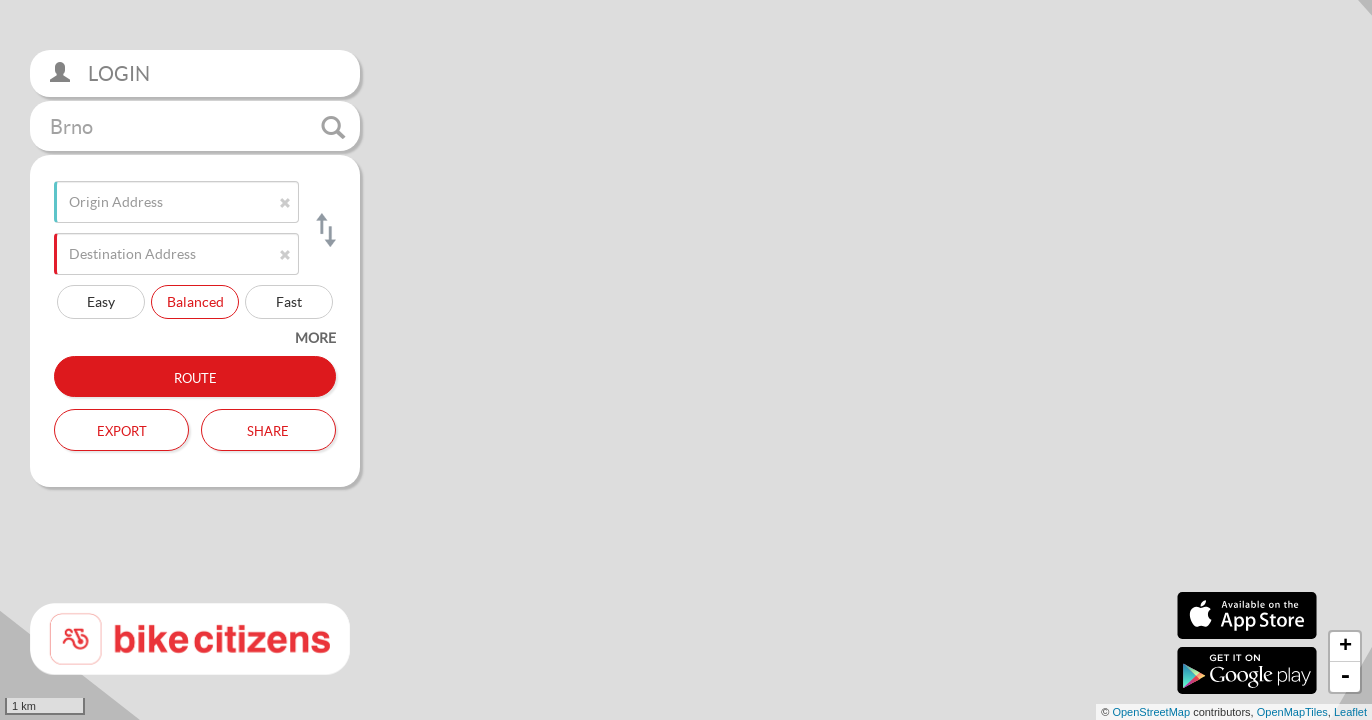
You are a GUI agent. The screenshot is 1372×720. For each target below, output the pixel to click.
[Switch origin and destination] (324, 230)
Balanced (195, 301)
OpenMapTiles (1292, 712)
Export (122, 429)
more (315, 337)
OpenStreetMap (1151, 712)
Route (195, 376)
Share (268, 429)
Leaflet (1350, 712)
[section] (686, 360)
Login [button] (100, 73)
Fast (289, 301)
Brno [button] (197, 127)
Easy (101, 301)
